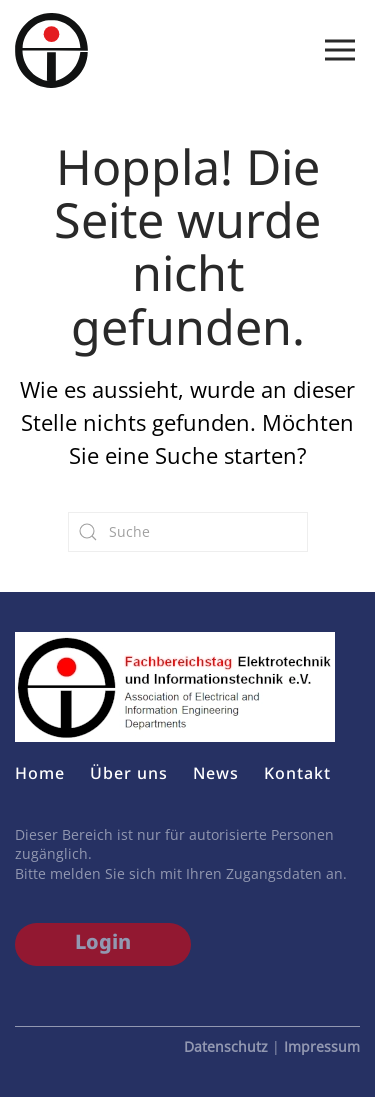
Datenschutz (226, 1046)
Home (40, 773)
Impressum (322, 1046)
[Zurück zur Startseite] (51, 50)
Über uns (129, 773)
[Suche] (188, 532)
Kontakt (297, 773)
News (216, 773)
